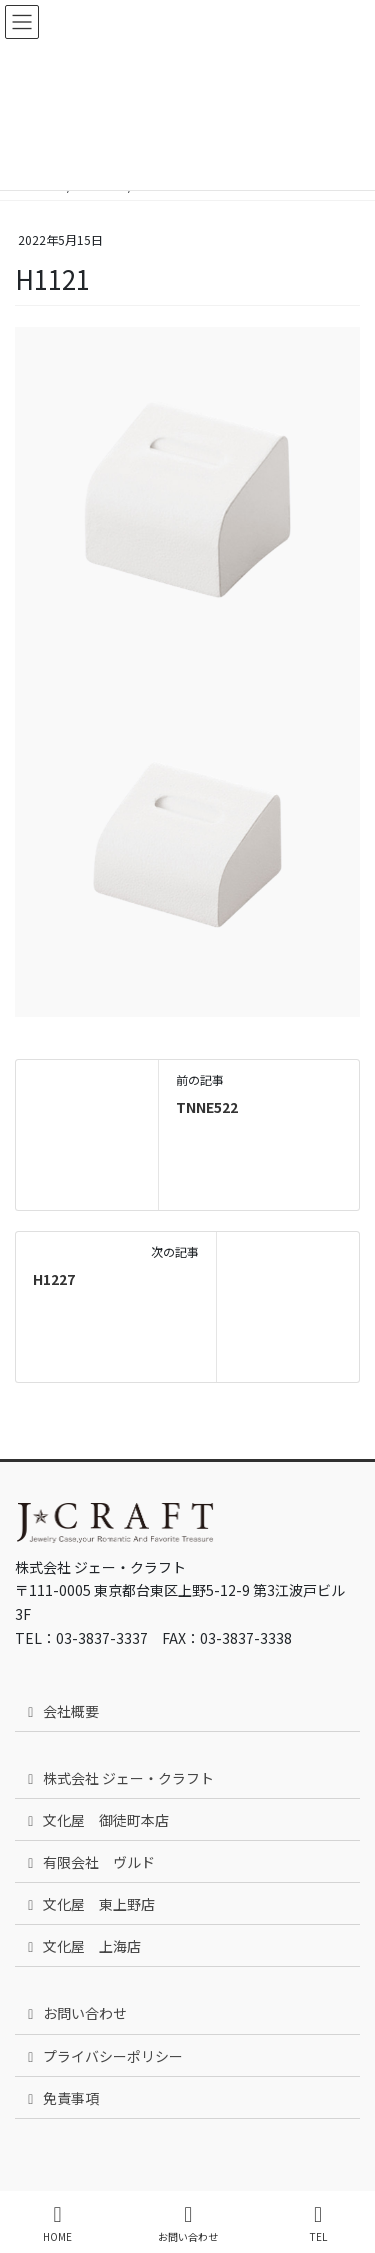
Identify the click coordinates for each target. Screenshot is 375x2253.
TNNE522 (207, 1107)
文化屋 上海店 (81, 1946)
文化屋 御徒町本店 (95, 1820)
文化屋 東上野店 (88, 1904)
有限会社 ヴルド (88, 1862)
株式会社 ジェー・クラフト (118, 1778)
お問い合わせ (74, 2013)
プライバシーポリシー (102, 2056)
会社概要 (60, 1711)
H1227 (54, 1279)
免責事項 (60, 2098)
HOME (57, 2223)
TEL (318, 2223)
